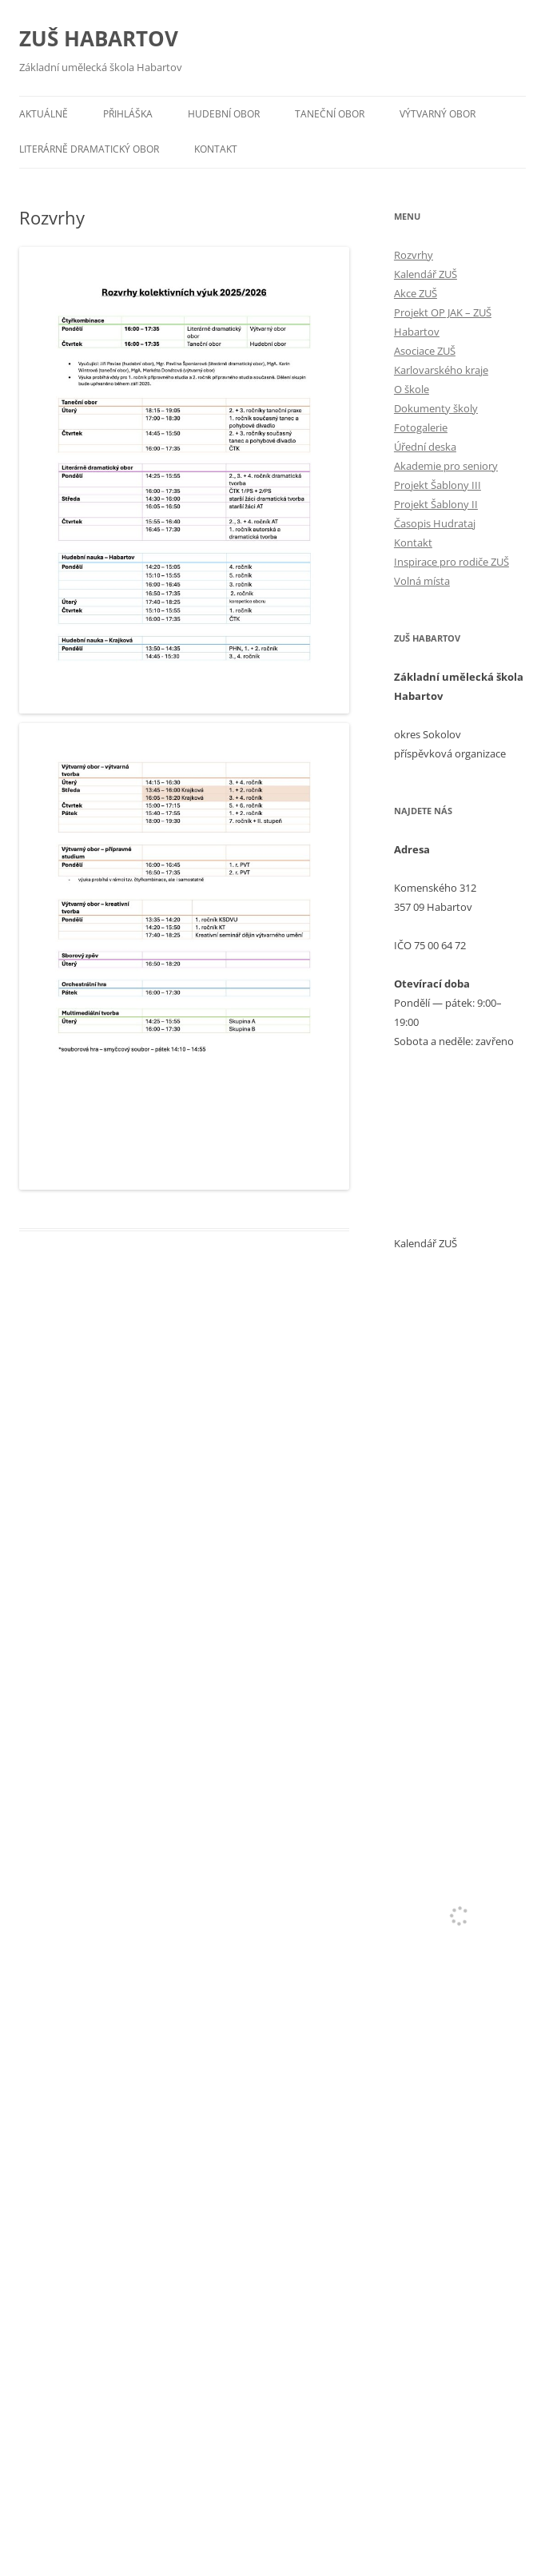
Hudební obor (224, 114)
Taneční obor (329, 114)
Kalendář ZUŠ (425, 274)
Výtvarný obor (437, 114)
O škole (411, 389)
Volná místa (422, 581)
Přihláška (128, 114)
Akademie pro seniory (446, 466)
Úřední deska (425, 446)
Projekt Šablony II (436, 504)
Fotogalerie (421, 427)
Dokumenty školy (436, 408)
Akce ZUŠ (415, 293)
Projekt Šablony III (437, 485)
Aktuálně (43, 114)
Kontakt (215, 149)
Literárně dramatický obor (89, 149)
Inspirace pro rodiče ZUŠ (451, 562)
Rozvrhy (413, 255)
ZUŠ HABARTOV (98, 38)
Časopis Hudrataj (434, 523)
